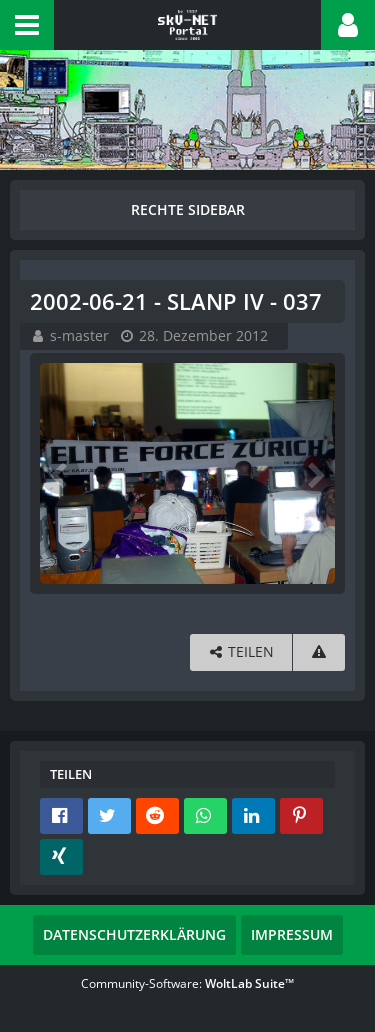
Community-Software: (187, 983)
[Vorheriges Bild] (60, 474)
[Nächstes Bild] (315, 474)
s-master (79, 335)
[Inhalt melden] (319, 652)
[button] (27, 25)
